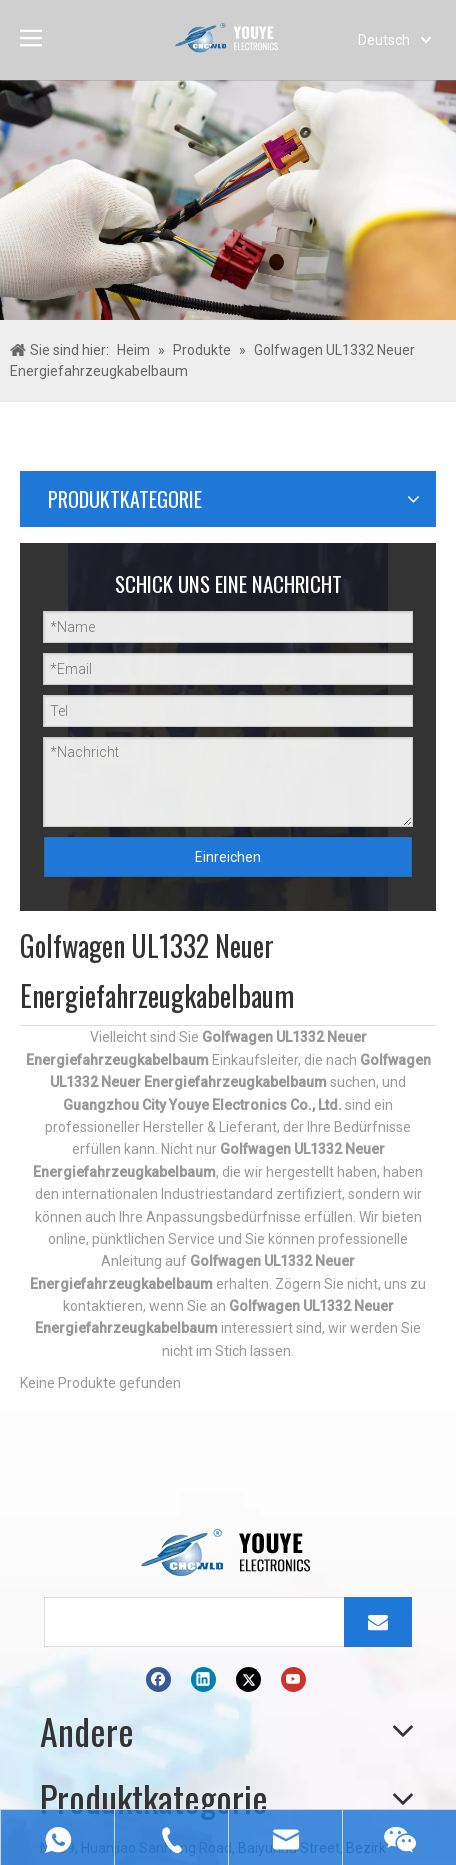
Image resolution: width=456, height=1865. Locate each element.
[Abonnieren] (378, 1622)
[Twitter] (248, 1679)
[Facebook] (158, 1679)
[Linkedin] (203, 1679)
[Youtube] (293, 1679)
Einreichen (228, 857)
